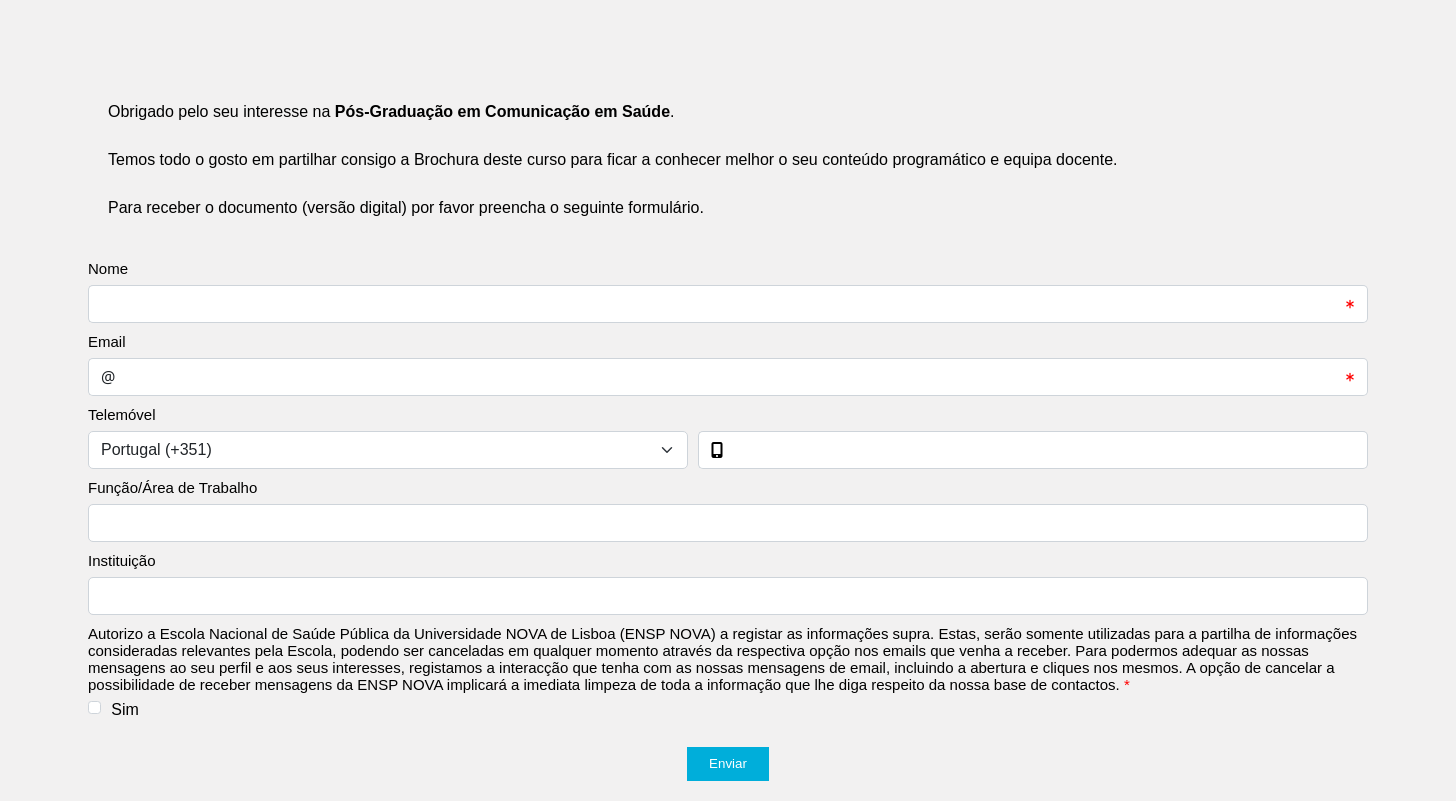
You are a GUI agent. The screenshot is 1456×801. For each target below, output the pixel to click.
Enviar (728, 763)
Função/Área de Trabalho (172, 487)
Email (107, 341)
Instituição (122, 560)
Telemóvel (122, 414)
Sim (125, 709)
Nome (108, 268)
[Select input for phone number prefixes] (388, 450)
